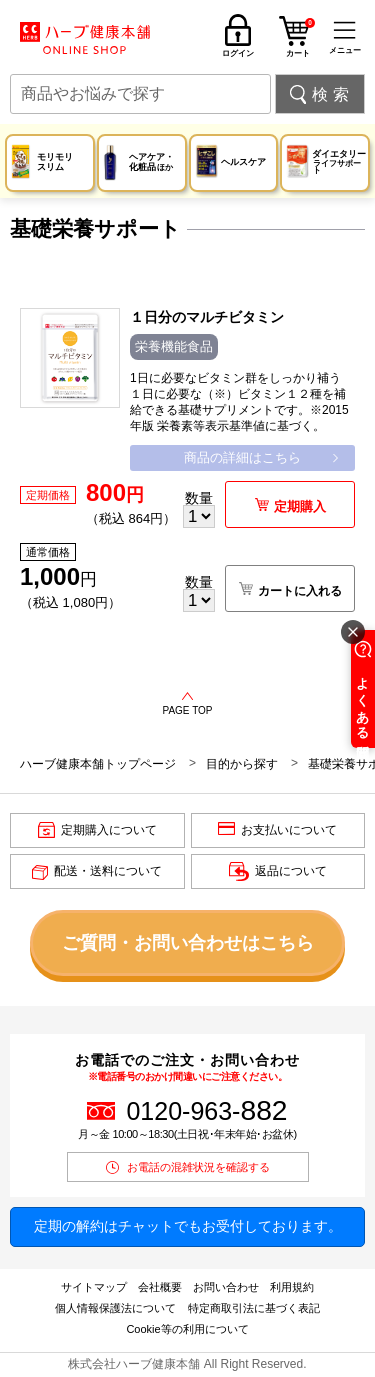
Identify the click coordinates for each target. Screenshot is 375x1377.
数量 (199, 498)
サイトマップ (94, 1287)
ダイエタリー (340, 162)
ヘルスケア (243, 162)
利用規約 (292, 1287)
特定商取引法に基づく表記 (254, 1308)
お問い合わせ (226, 1287)
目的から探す (242, 764)
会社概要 (160, 1287)
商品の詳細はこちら (242, 457)
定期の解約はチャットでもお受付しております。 (188, 1226)
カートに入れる (300, 591)
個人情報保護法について (115, 1308)
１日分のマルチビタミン (207, 317)
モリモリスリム (55, 161)
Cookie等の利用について (187, 1329)
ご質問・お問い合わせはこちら (188, 943)
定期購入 (300, 506)
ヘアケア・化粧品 (151, 161)
